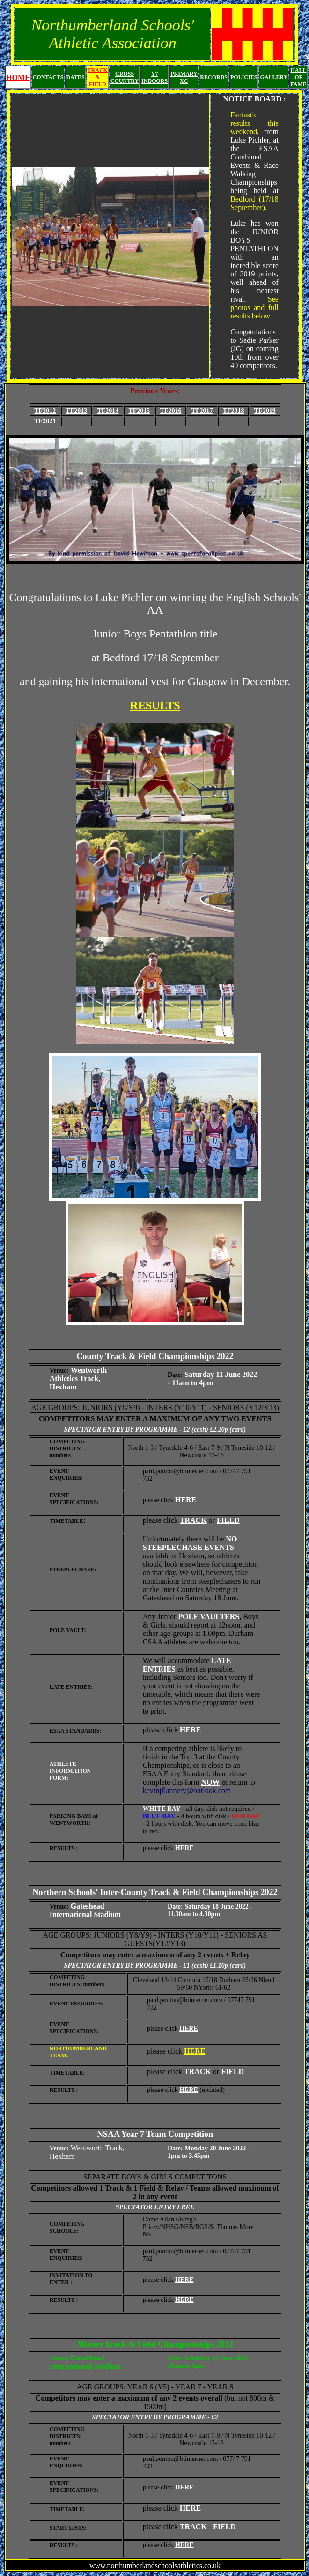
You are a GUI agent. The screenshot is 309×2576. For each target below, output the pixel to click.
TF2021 (45, 421)
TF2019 (265, 410)
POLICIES (243, 77)
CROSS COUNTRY (124, 77)
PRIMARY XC (184, 77)
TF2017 (202, 410)
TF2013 (76, 410)
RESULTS (155, 705)
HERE (185, 1500)
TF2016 (171, 410)
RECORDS (214, 77)
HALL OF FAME (298, 77)
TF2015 (139, 410)
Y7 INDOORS (154, 77)
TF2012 (45, 410)
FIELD (228, 1520)
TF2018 (233, 410)
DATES (75, 77)
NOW (210, 1782)
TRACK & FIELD (98, 77)
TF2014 (107, 410)
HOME (18, 77)
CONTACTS (48, 77)
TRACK (193, 1520)
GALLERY (273, 77)
